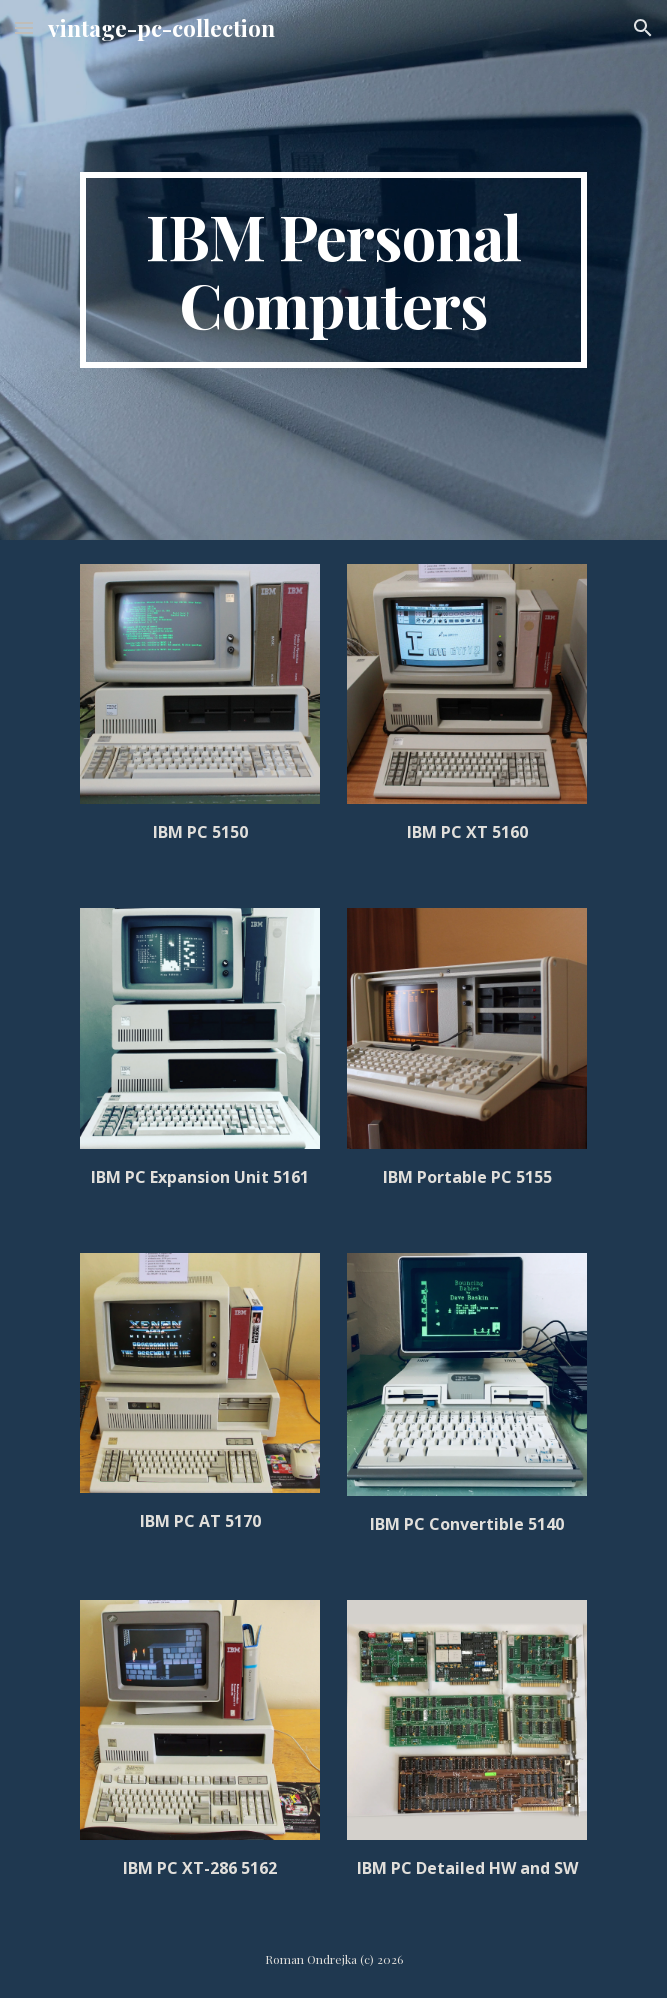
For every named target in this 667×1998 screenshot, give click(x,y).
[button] (24, 27)
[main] (333, 270)
